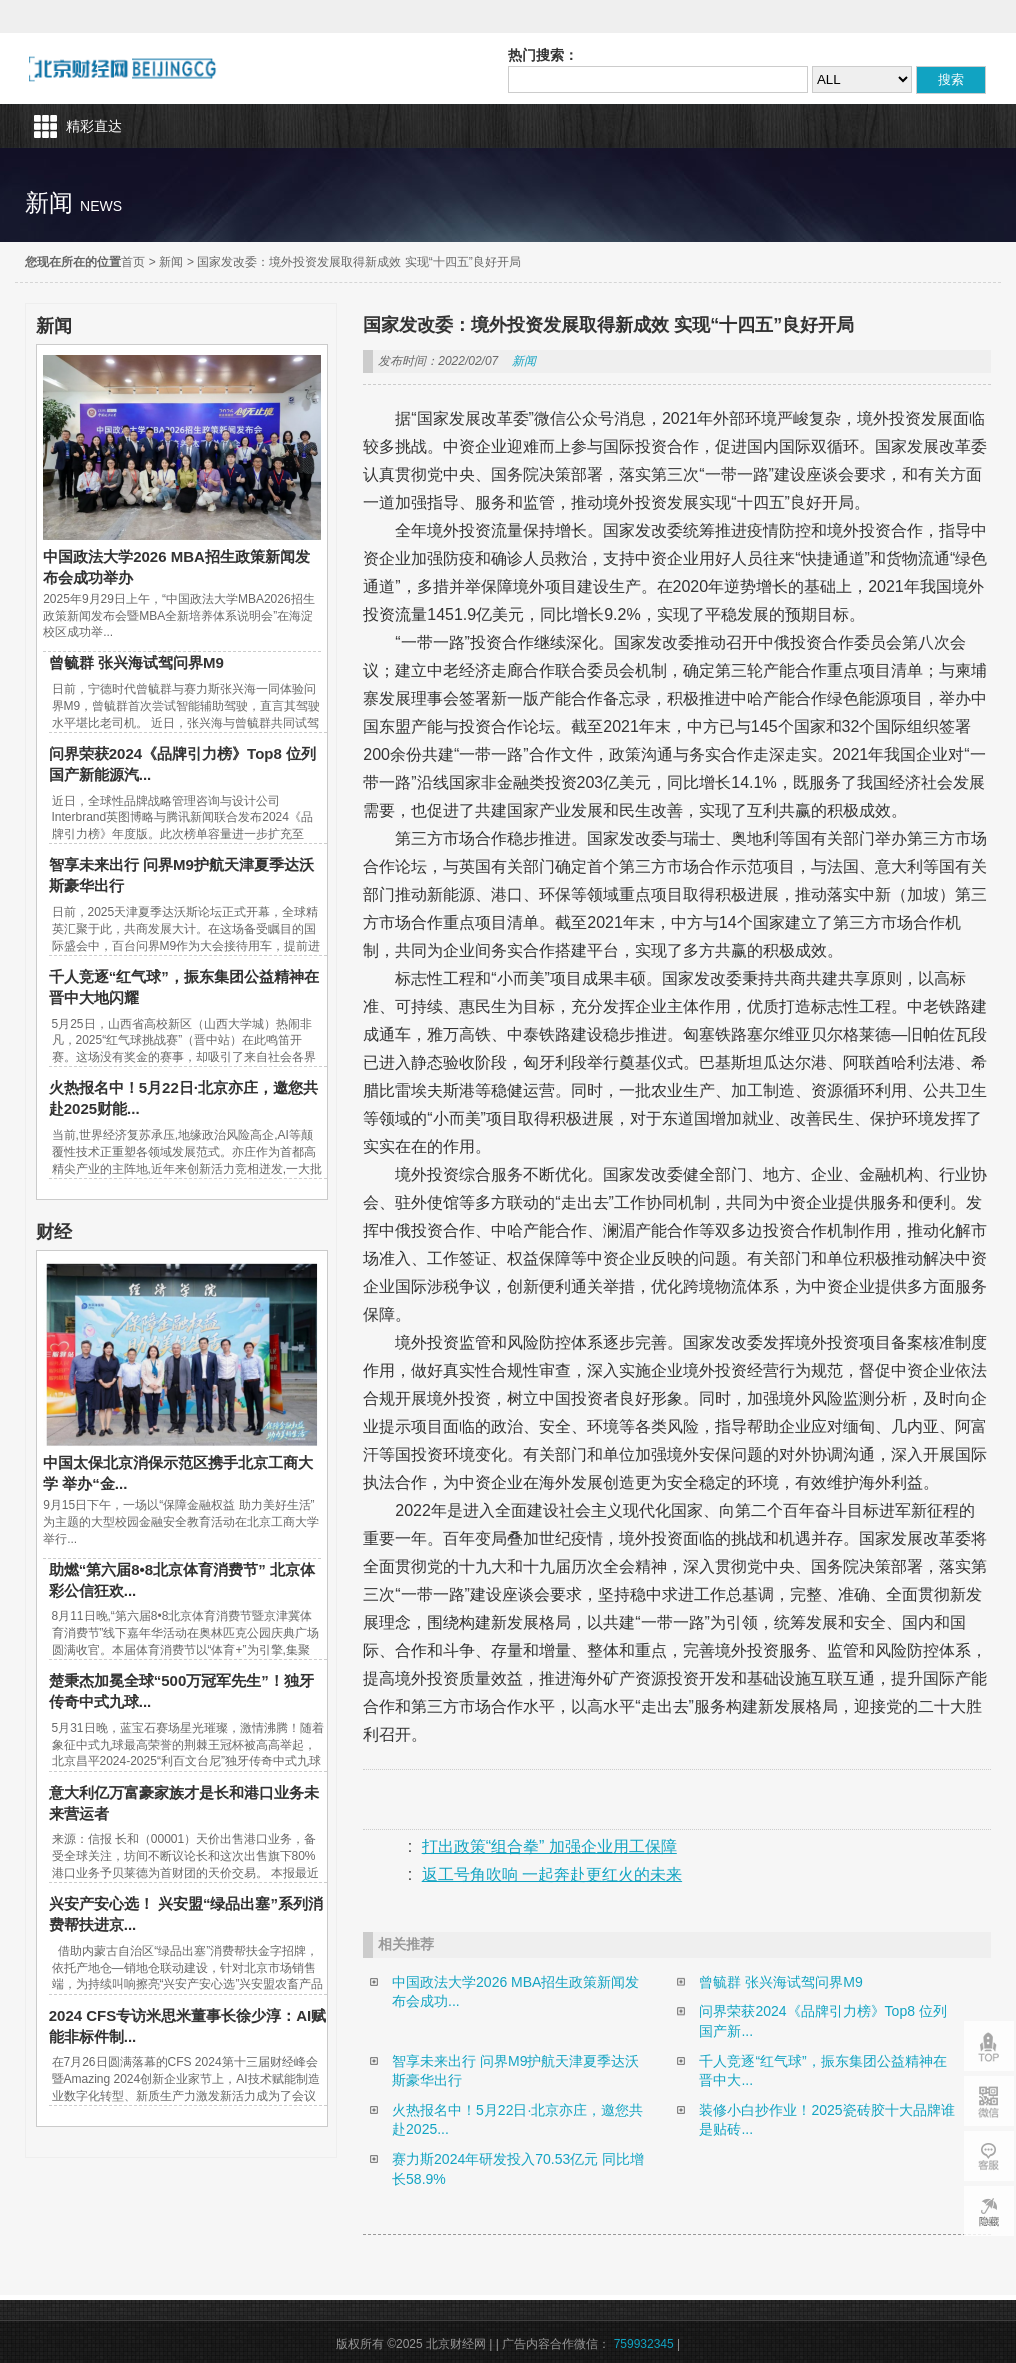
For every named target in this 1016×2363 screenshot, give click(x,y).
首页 (133, 262)
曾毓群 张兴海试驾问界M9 (136, 662)
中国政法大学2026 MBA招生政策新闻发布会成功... (515, 1992)
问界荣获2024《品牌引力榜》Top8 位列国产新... (822, 2021)
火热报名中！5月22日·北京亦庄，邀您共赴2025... (517, 2120)
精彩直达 (94, 126)
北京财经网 (122, 68)
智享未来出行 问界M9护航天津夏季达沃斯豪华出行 (515, 2071)
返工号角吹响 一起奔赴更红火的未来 (552, 1874)
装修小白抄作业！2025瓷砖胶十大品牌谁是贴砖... (826, 2120)
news (101, 206)
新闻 (171, 262)
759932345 (644, 2344)
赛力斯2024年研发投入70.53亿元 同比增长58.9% (518, 2169)
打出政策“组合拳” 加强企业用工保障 (549, 1846)
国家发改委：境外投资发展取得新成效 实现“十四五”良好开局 (358, 262)
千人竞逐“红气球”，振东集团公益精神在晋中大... (822, 2071)
